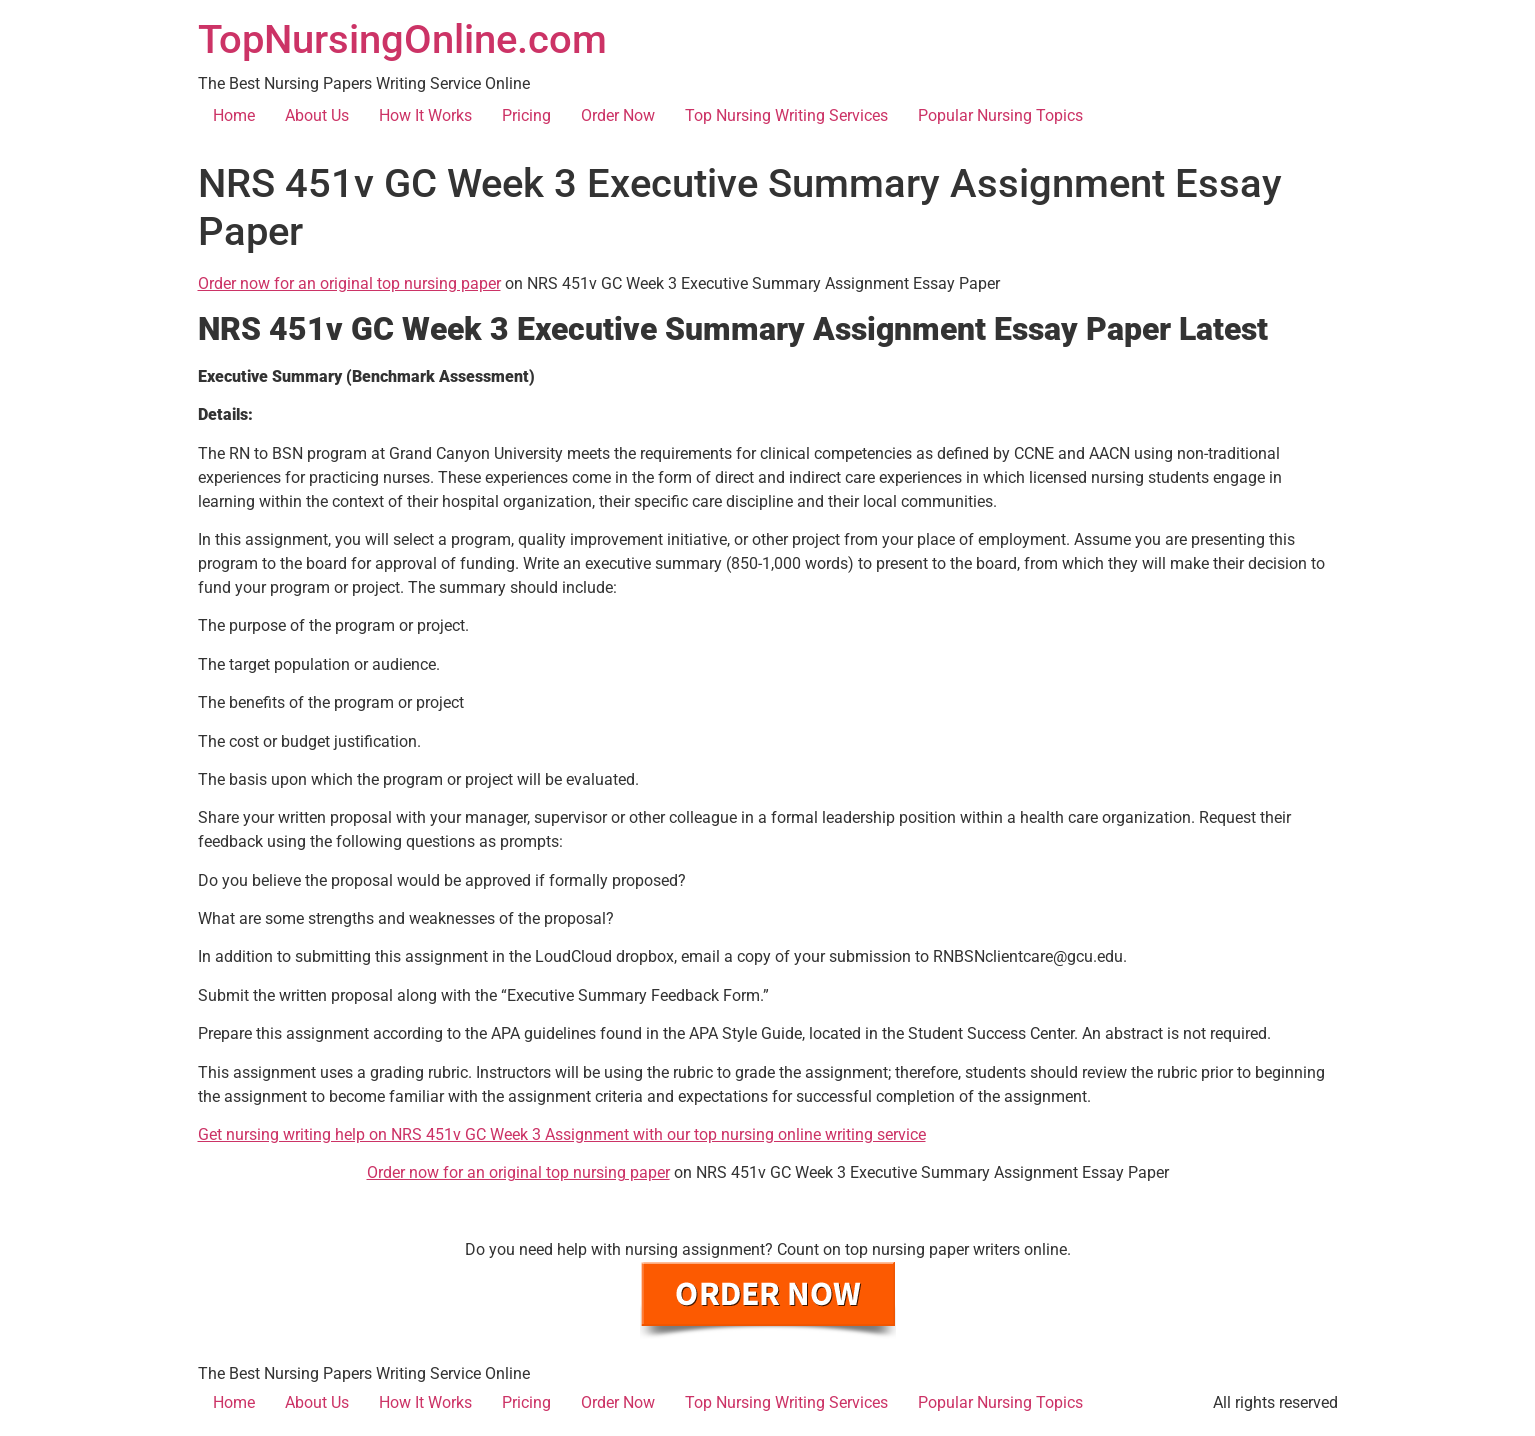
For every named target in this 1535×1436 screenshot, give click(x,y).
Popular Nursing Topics (1000, 115)
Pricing (526, 115)
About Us (317, 115)
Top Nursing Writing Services (786, 115)
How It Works (425, 115)
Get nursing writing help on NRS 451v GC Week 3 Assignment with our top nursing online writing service (562, 1134)
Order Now (618, 115)
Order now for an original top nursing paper (349, 283)
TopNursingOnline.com (402, 39)
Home (234, 115)
